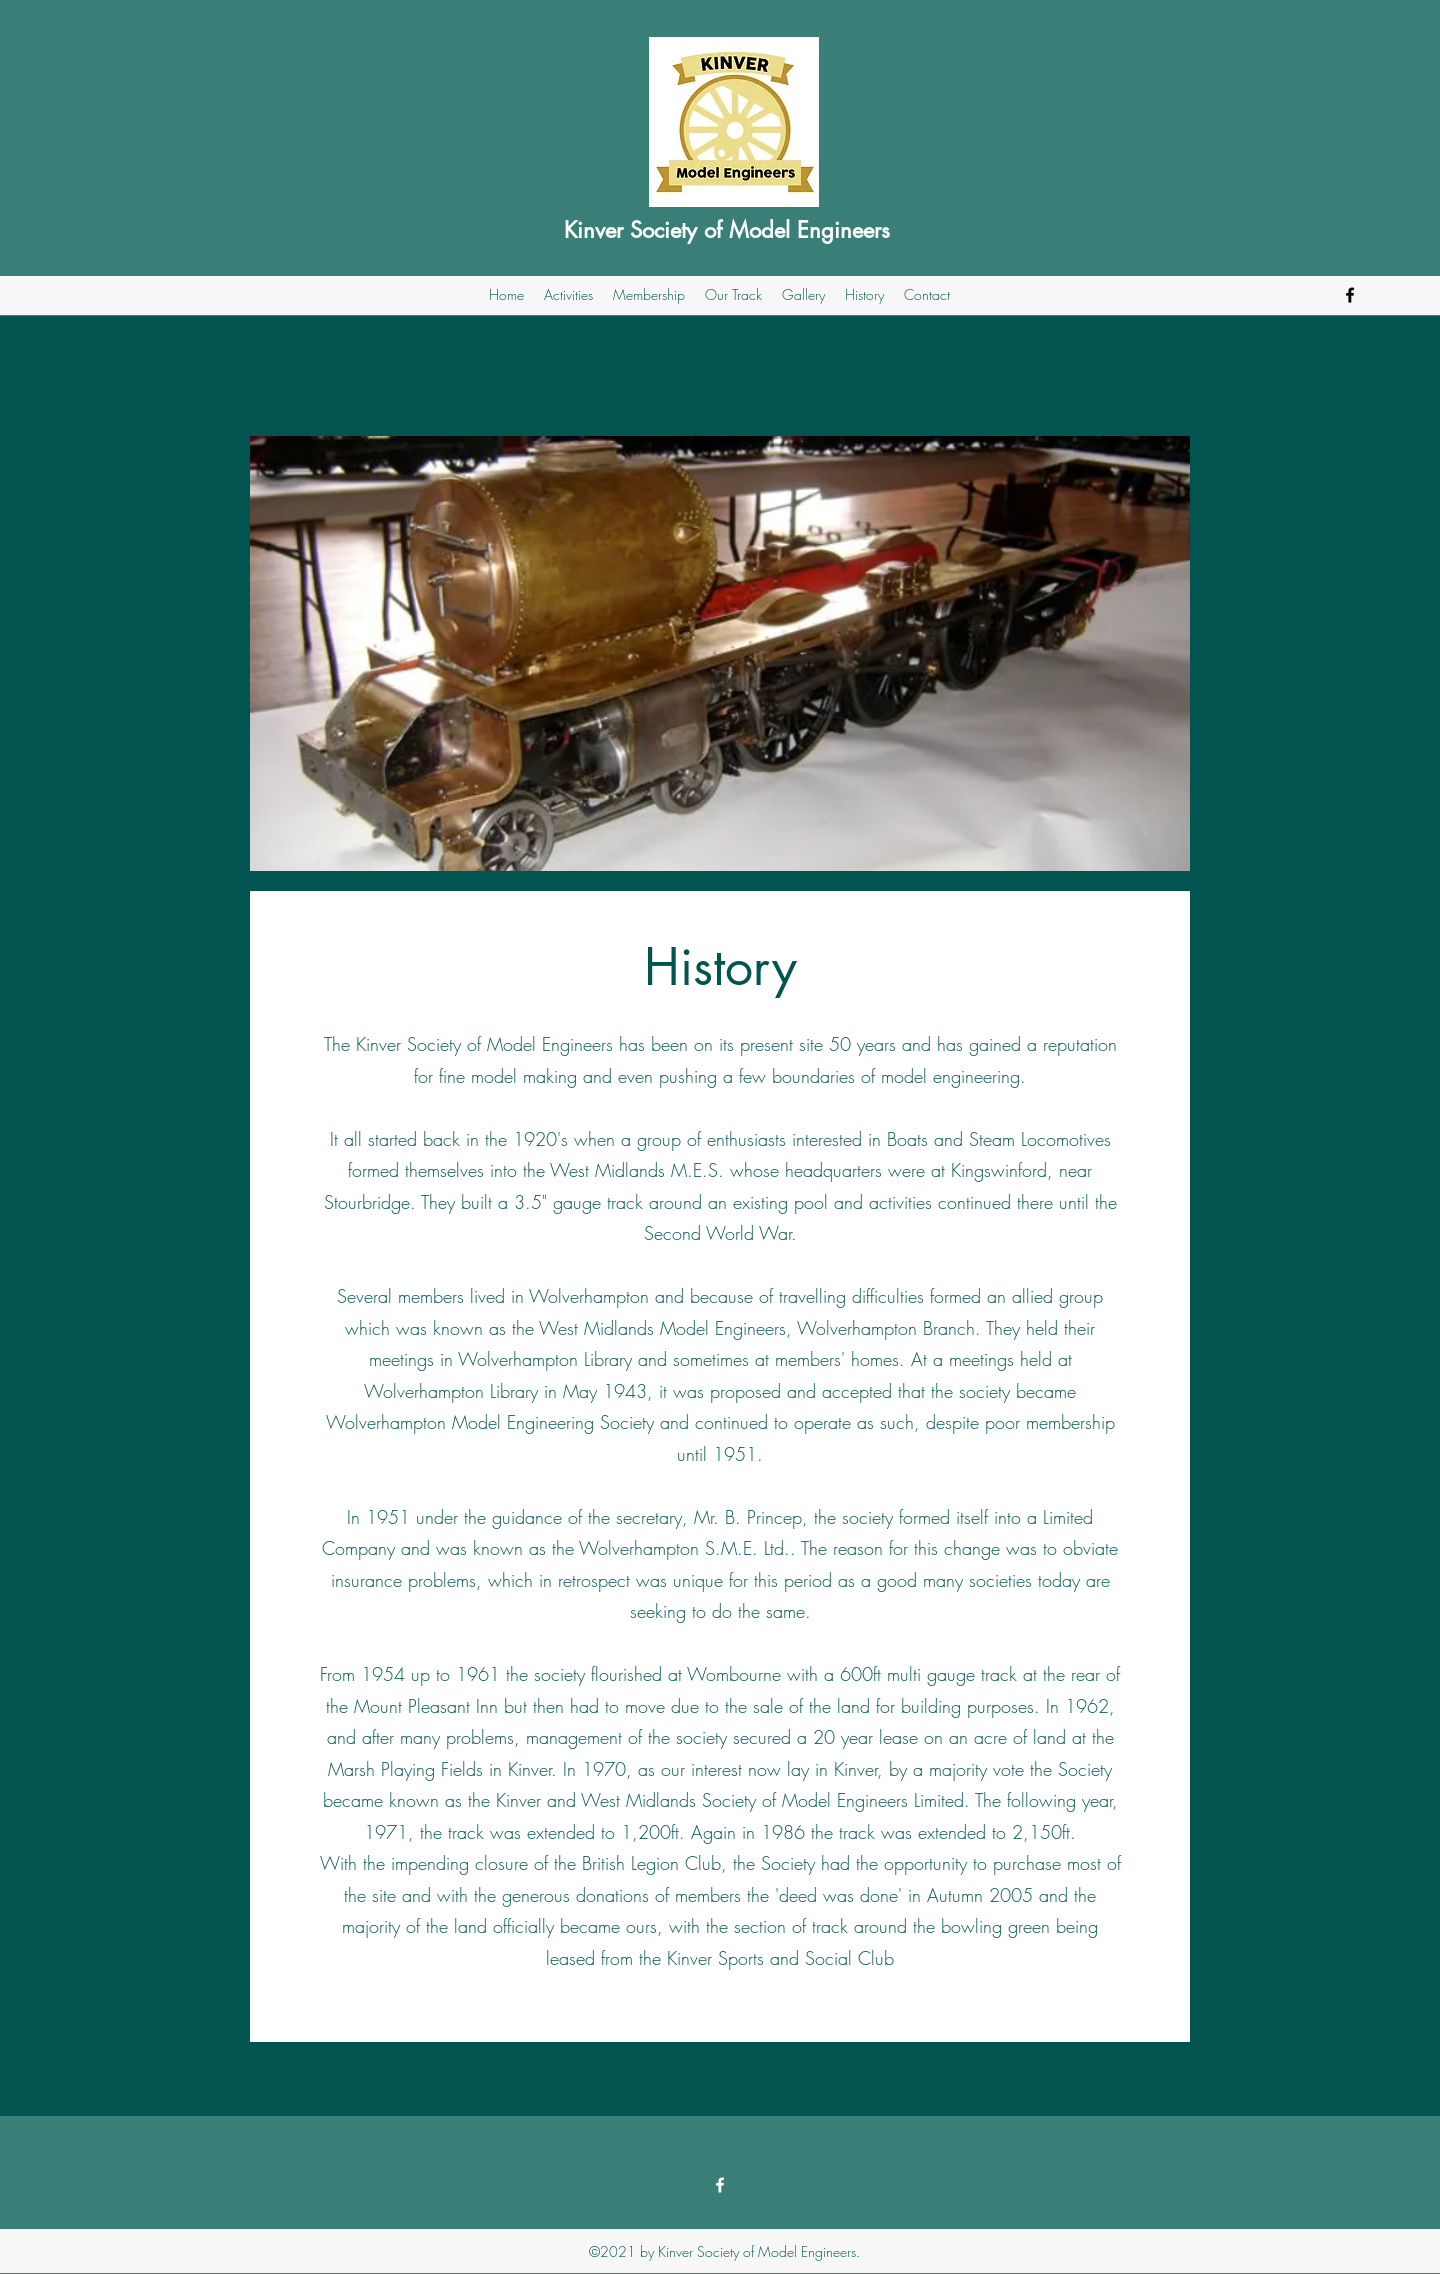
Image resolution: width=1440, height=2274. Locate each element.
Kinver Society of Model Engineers (727, 230)
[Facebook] (1350, 295)
